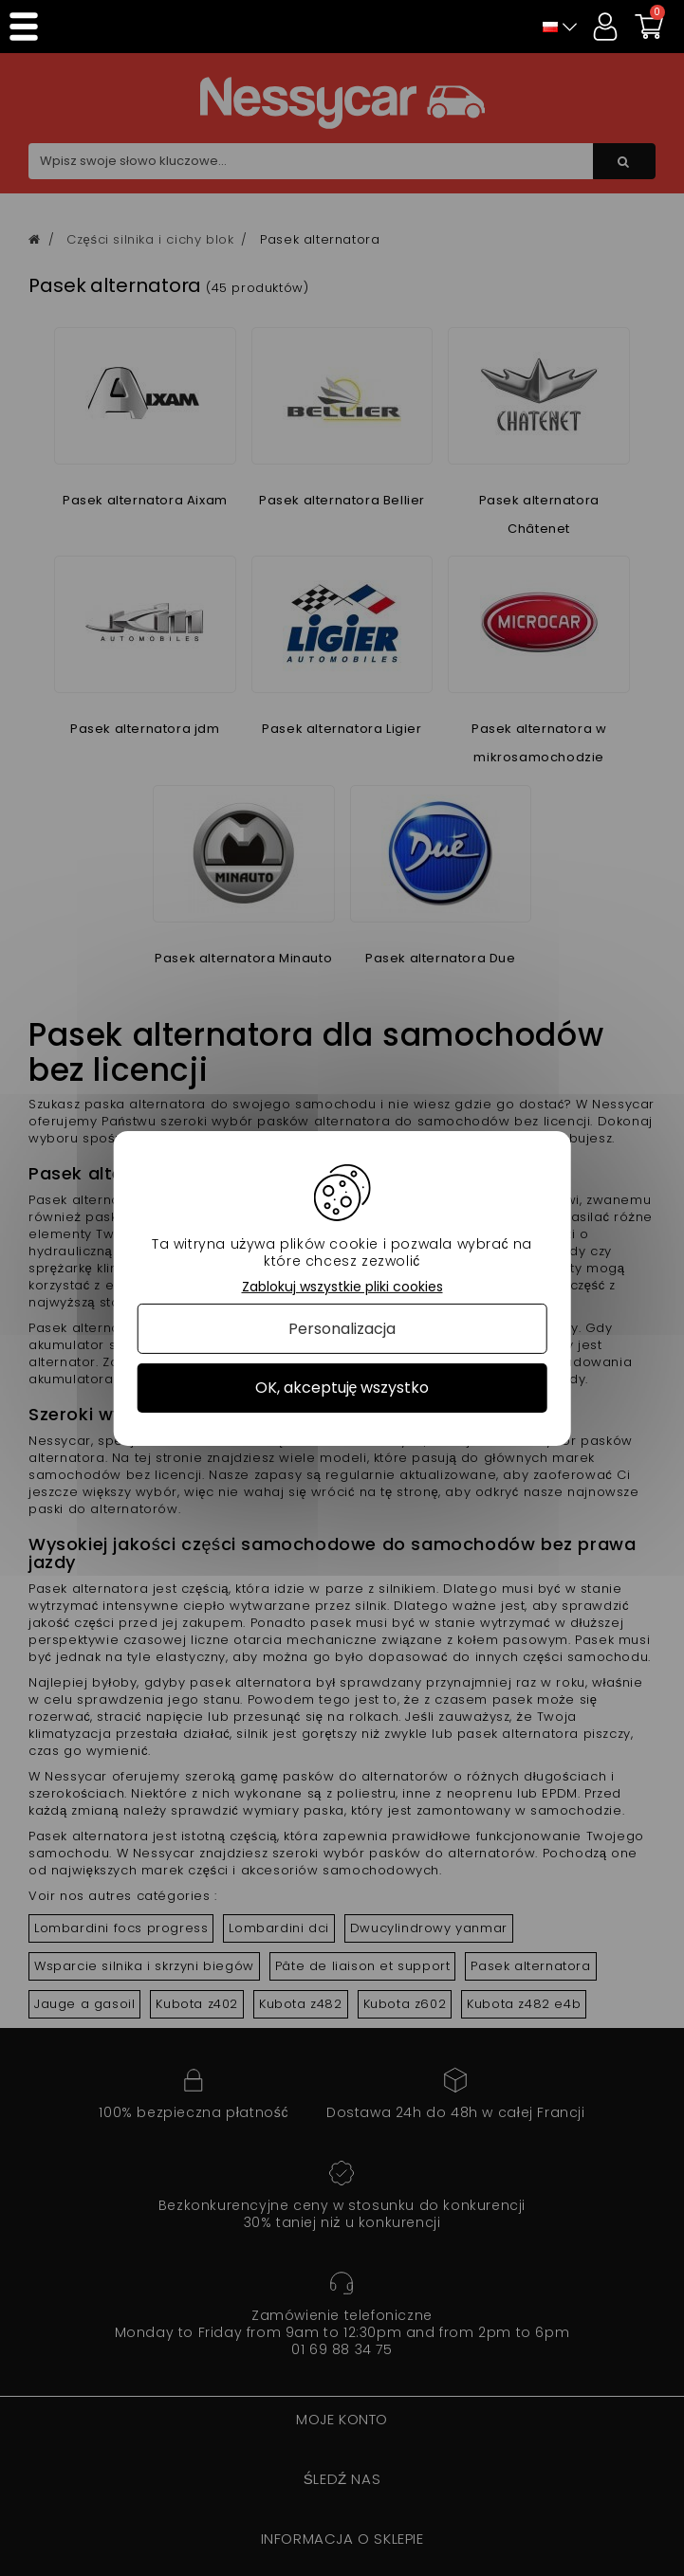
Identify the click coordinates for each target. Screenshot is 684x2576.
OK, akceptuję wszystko (342, 1387)
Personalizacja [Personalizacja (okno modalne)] (342, 1329)
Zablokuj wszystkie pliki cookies (342, 1286)
